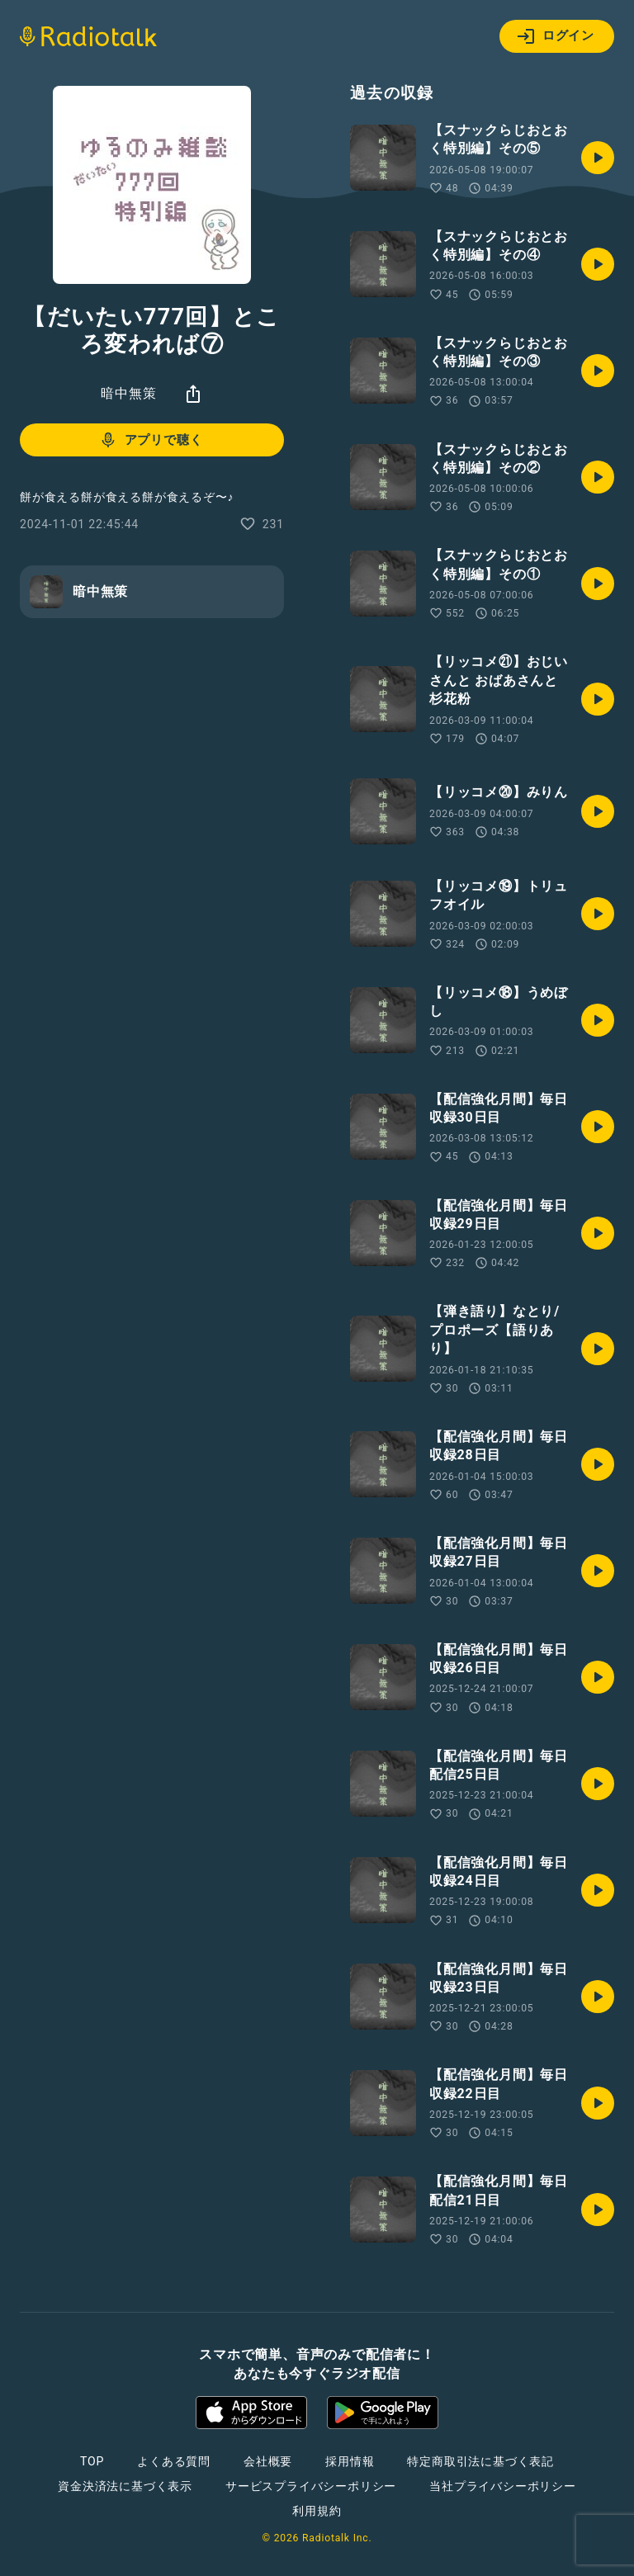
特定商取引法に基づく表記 (480, 2461)
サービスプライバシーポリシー (310, 2486)
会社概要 (268, 2461)
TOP (92, 2461)
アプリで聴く (150, 440)
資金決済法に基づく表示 (125, 2486)
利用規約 (316, 2510)
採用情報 (349, 2461)
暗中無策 (128, 393)
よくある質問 (174, 2461)
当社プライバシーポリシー (502, 2486)
